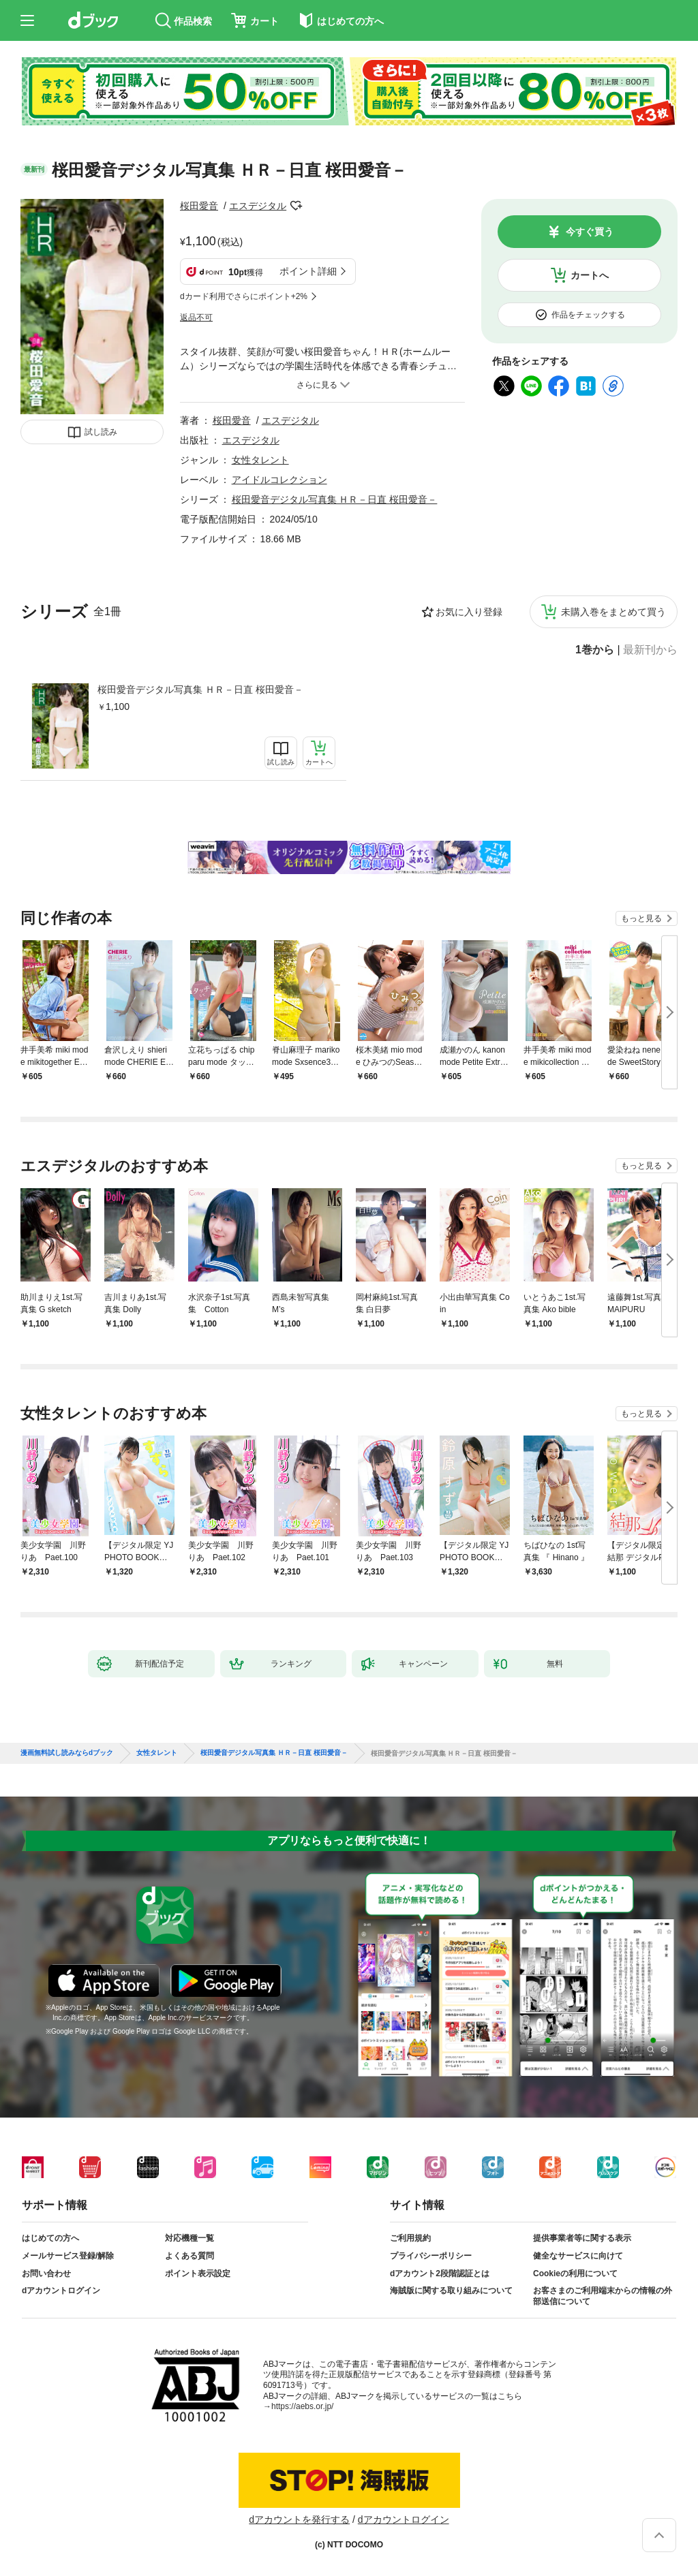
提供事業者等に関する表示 (582, 2238)
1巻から (594, 650)
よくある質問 (189, 2256)
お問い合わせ (46, 2273)
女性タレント (260, 459)
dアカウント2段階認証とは (439, 2273)
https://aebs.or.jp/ (302, 2406)
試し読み (101, 432)
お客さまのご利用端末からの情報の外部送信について (602, 2296)
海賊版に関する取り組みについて (451, 2290)
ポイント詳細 (308, 271)
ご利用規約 (410, 2238)
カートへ (590, 275)
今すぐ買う (589, 231)
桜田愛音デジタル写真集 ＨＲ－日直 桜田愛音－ (200, 689)
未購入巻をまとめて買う (613, 611)
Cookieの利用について (575, 2273)
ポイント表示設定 (197, 2273)
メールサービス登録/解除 (68, 2256)
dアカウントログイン (61, 2290)
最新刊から (650, 650)
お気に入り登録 (469, 611)
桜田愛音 (199, 205)
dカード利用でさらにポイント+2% (243, 296)
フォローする (296, 206)
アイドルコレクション (279, 479)
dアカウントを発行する (299, 2519)
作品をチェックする (588, 315)
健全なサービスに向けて (578, 2256)
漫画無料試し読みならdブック (66, 1753)
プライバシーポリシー (431, 2256)
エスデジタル (257, 205)
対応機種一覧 (189, 2238)
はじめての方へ (50, 2238)
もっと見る (641, 918)
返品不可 (196, 317)
